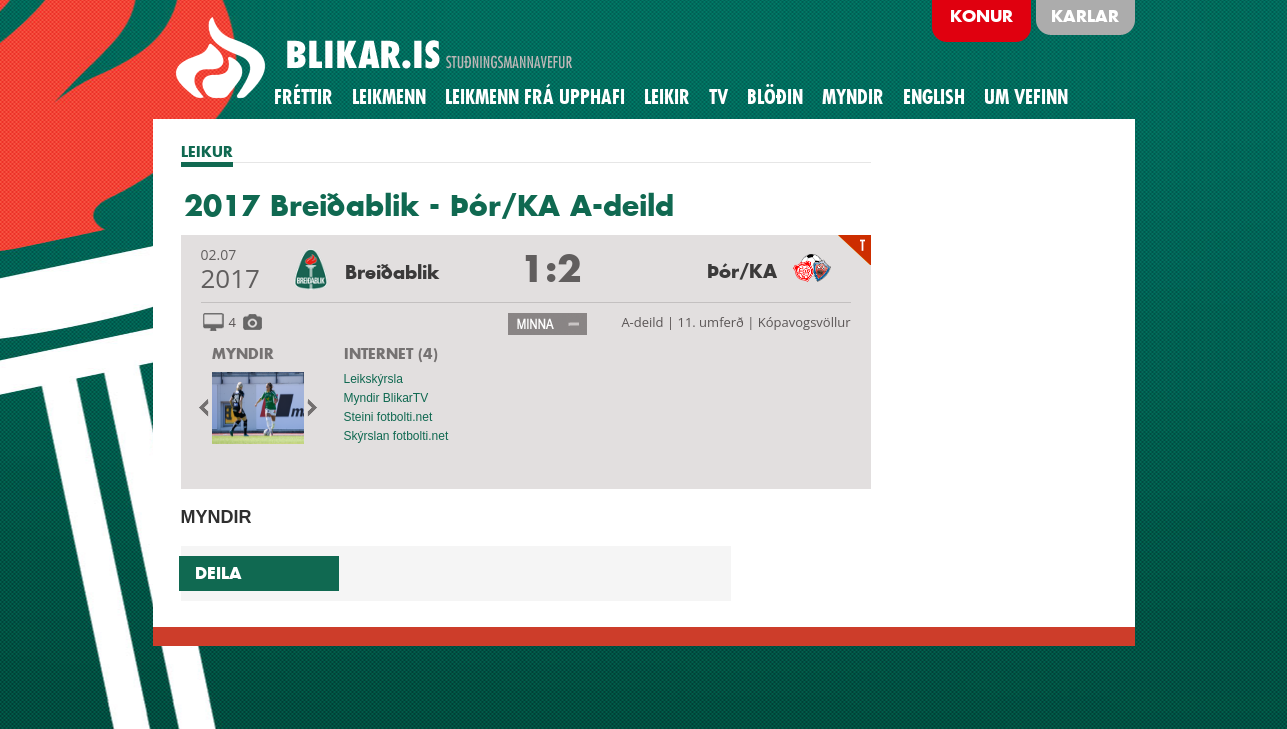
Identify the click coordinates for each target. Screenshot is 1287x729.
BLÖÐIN (775, 97)
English (934, 97)
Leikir (667, 97)
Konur (981, 16)
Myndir (853, 97)
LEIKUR (207, 151)
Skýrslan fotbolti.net (396, 436)
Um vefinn (1026, 97)
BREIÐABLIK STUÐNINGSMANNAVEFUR (377, 59)
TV (718, 97)
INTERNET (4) (391, 353)
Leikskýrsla (373, 379)
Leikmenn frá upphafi (535, 97)
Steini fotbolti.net (388, 417)
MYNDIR (243, 353)
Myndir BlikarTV (386, 398)
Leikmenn (389, 97)
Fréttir (303, 97)
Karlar (1085, 16)
